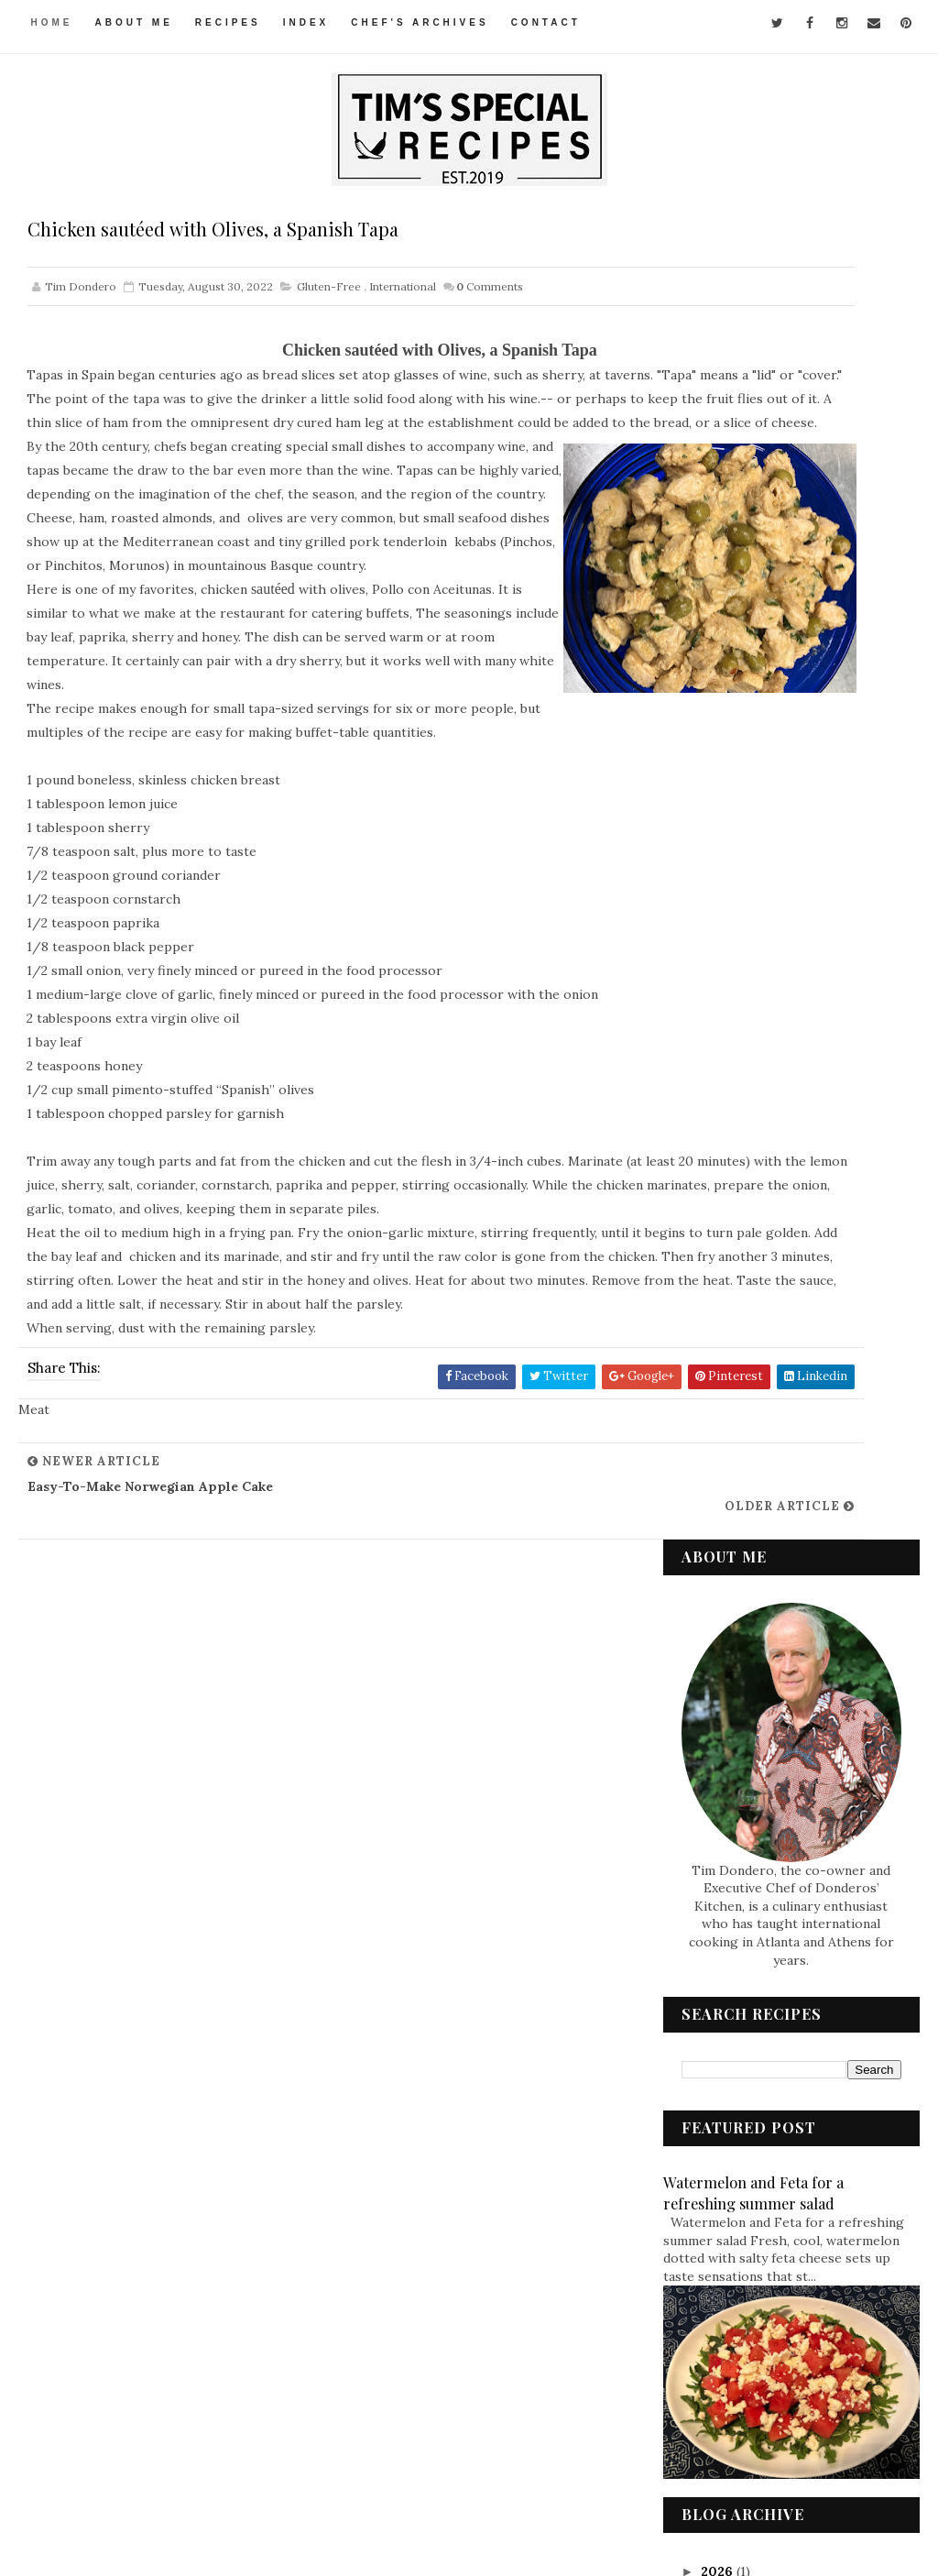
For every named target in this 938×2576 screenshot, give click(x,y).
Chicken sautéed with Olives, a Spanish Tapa (807, 1445)
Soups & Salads (742, 2287)
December (751, 1352)
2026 (718, 1247)
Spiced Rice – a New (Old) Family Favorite (791, 1691)
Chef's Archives (423, 22)
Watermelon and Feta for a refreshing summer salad (753, 868)
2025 (718, 1269)
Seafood (723, 2225)
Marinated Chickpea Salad (792, 1524)
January (744, 1829)
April (735, 1786)
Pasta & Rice (733, 2193)
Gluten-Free (329, 294)
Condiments (734, 2039)
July (731, 1720)
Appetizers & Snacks (757, 2008)
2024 (718, 1291)
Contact (549, 22)
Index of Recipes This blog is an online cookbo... (801, 1489)
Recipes (232, 22)
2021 (717, 1851)
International (402, 294)
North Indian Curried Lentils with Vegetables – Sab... (801, 1604)
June (733, 1742)
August (741, 1418)
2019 (718, 1895)
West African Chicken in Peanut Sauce (786, 1560)
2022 (718, 1334)
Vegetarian (731, 2348)
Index (310, 22)
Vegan (717, 2318)
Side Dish (724, 2256)
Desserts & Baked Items (766, 2070)
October (745, 1374)
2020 (719, 1873)
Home (55, 22)
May (732, 1764)
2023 (718, 1312)
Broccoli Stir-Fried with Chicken (788, 1647)
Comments (489, 294)
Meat (713, 2163)
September (754, 1396)
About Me (137, 22)
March (739, 1808)
